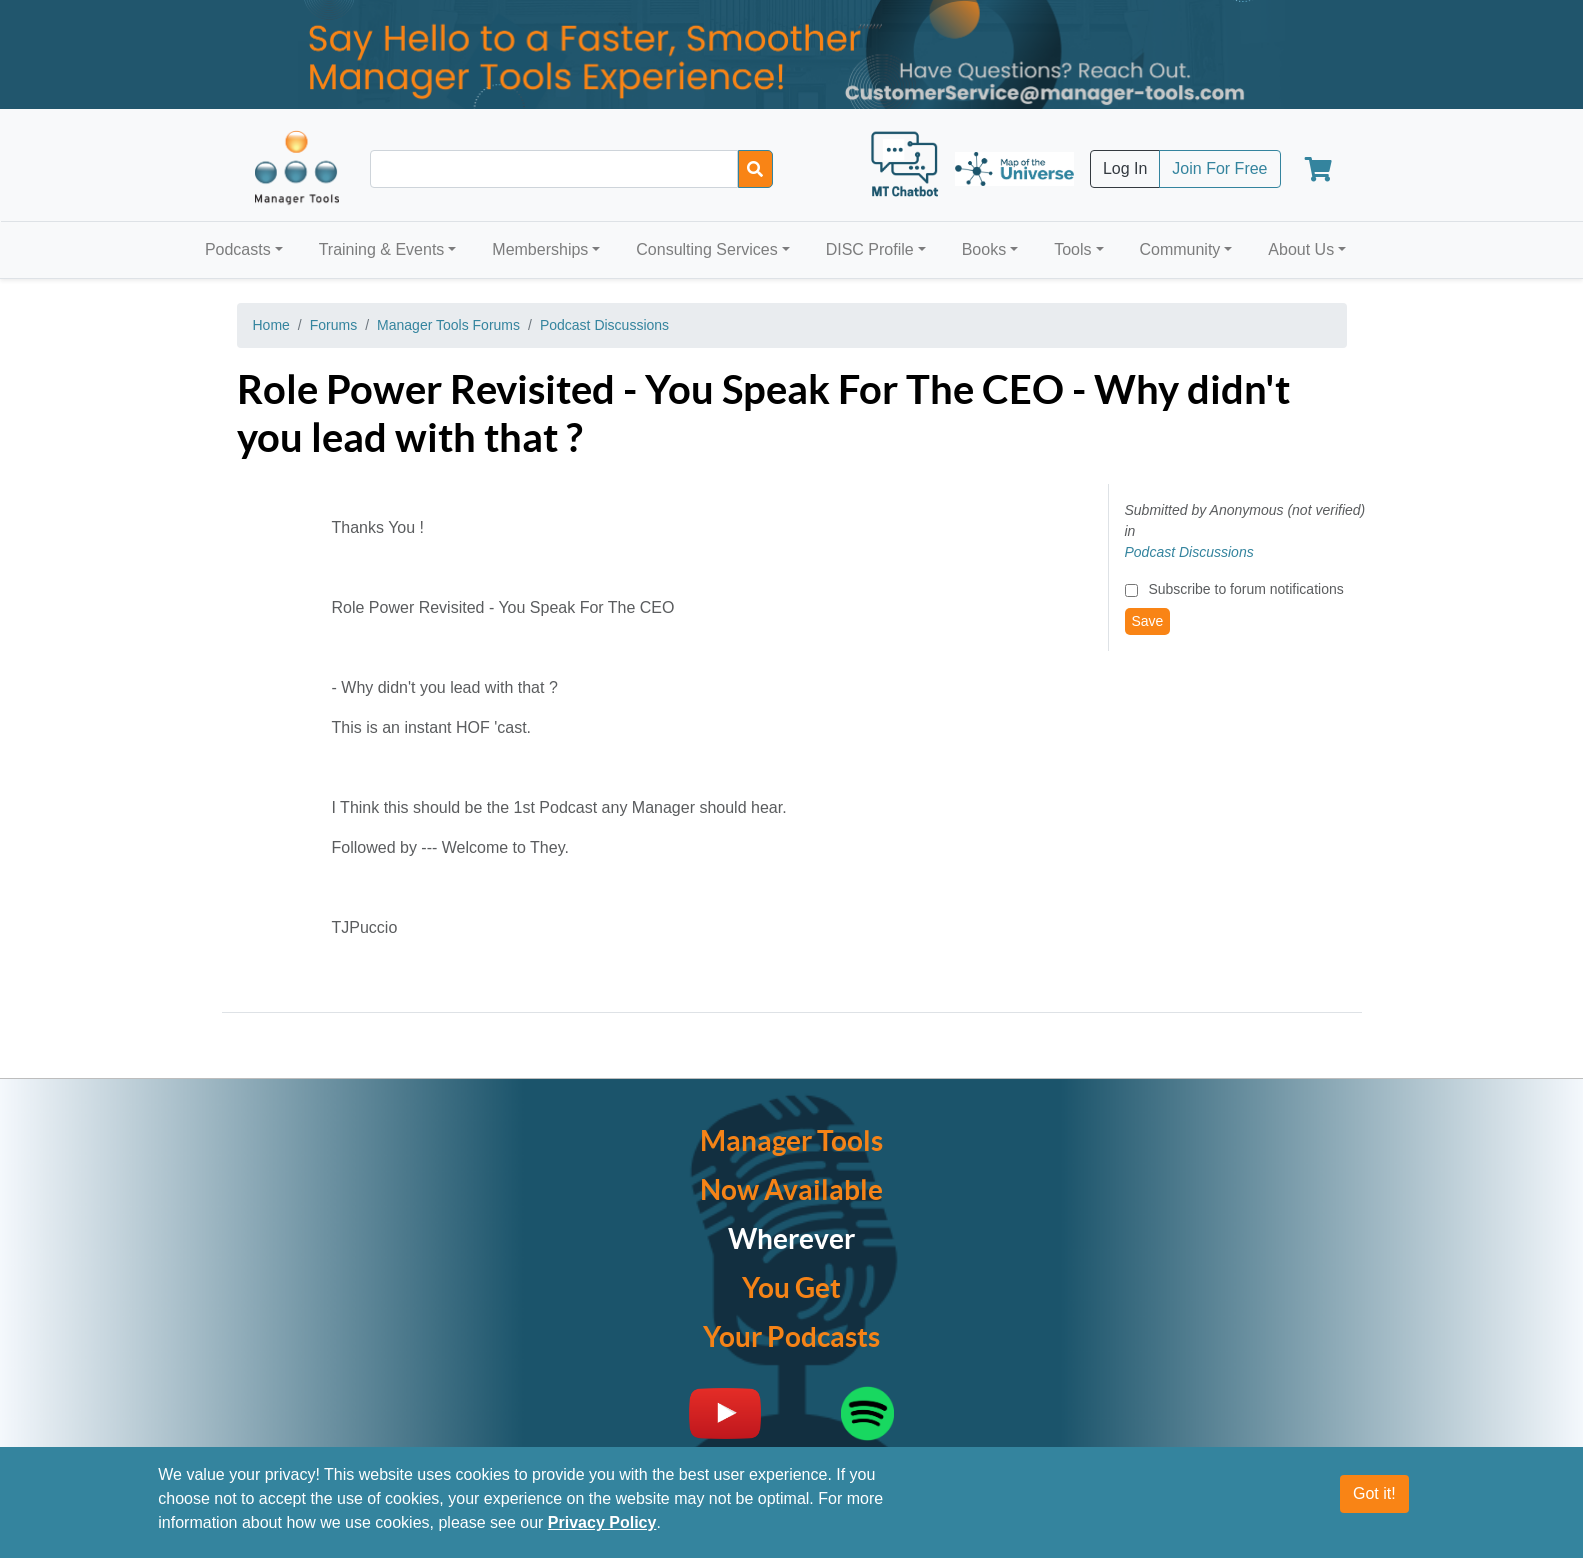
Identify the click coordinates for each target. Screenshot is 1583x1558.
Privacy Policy (602, 1523)
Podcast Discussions (604, 325)
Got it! (1374, 1494)
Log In (1125, 168)
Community (1179, 249)
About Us (1301, 249)
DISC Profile (870, 249)
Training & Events (382, 249)
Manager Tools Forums (448, 325)
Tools (1072, 249)
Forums (333, 325)
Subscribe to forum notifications (1245, 589)
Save (1148, 621)
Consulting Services (706, 249)
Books (984, 249)
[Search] (755, 169)
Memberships (540, 249)
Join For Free (1219, 168)
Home (271, 325)
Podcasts (238, 249)
